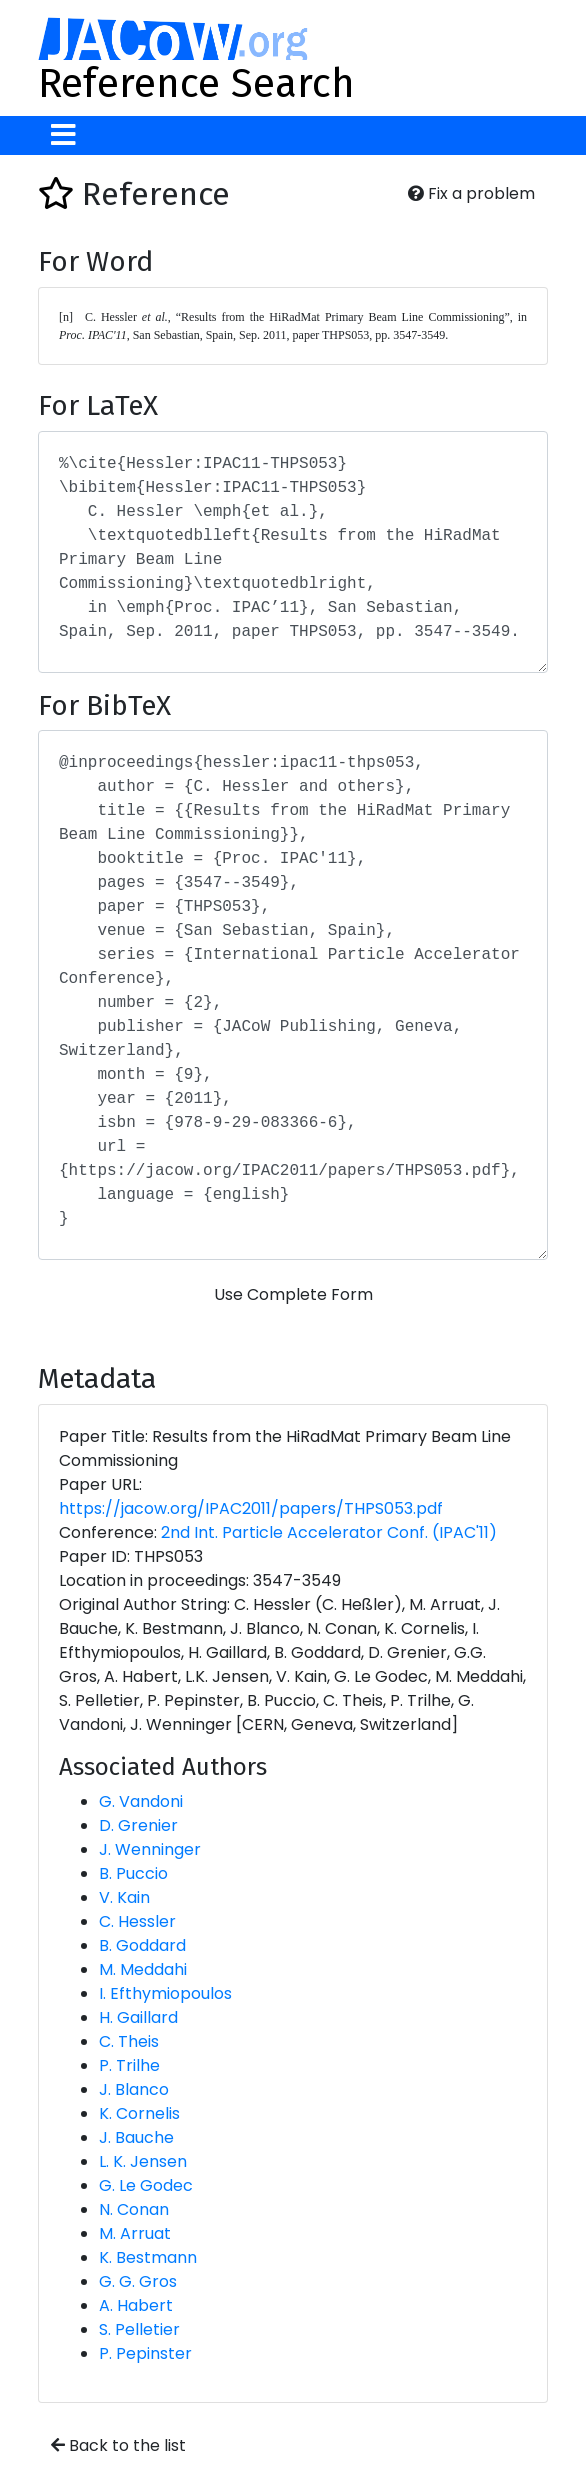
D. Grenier (138, 1825)
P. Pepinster (145, 2353)
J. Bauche (136, 2137)
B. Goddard (142, 1945)
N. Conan (134, 2209)
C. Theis (129, 2041)
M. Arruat (135, 2233)
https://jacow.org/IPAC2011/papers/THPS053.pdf (251, 1508)
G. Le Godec (146, 2185)
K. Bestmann (148, 2257)
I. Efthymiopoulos (165, 1993)
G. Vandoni (141, 1801)
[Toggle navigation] (63, 135)
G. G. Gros (138, 2281)
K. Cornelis (139, 2113)
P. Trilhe (129, 2065)
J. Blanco (134, 2089)
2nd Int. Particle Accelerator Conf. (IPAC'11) (329, 1532)
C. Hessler (137, 1921)
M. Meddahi (143, 1969)
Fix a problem (471, 193)
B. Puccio (133, 1873)
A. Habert (136, 2305)
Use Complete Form (293, 1294)
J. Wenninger (150, 1849)
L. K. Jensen (143, 2161)
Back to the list (118, 2445)
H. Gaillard (138, 2017)
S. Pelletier (139, 2329)
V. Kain (124, 1897)
